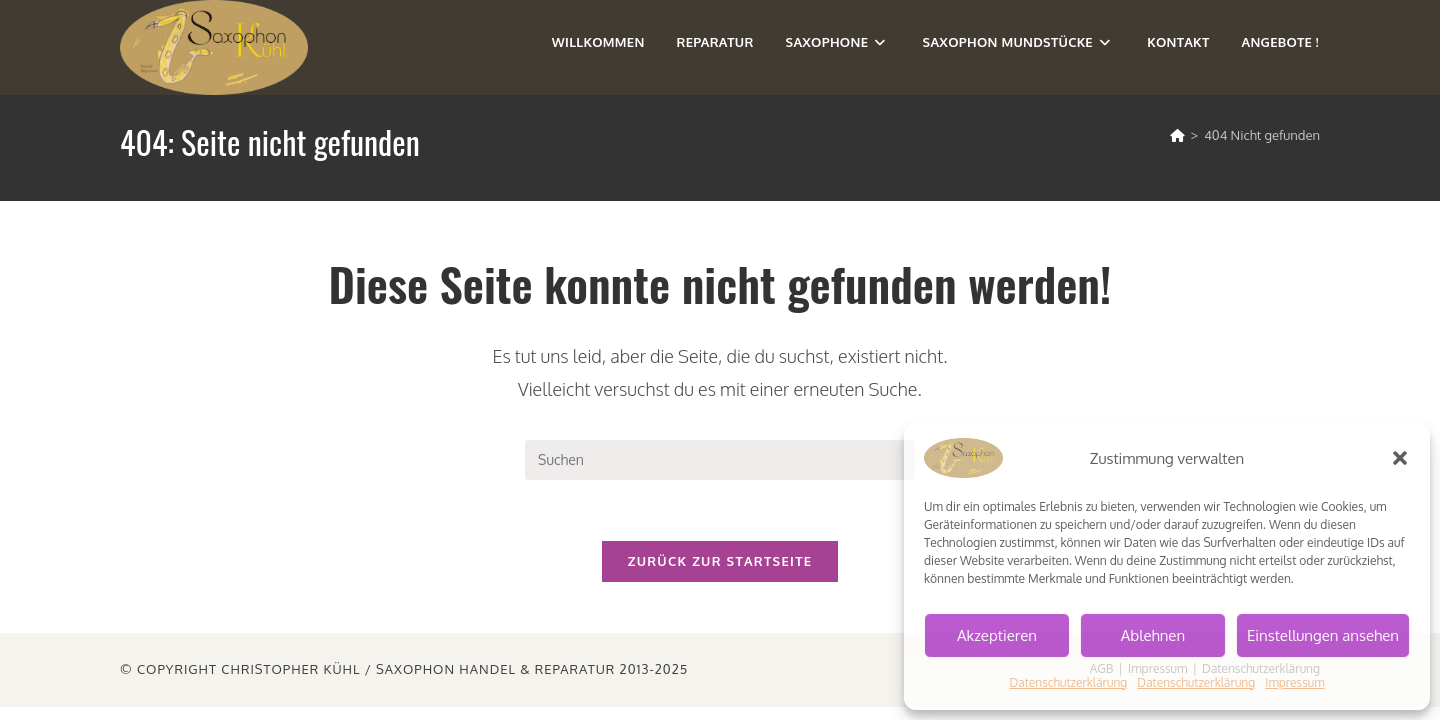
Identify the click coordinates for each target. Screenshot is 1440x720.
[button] (1400, 458)
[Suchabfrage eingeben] (720, 460)
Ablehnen (1153, 635)
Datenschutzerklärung (1068, 682)
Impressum (1294, 682)
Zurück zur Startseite (720, 561)
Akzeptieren (997, 635)
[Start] (1177, 135)
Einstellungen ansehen (1323, 635)
